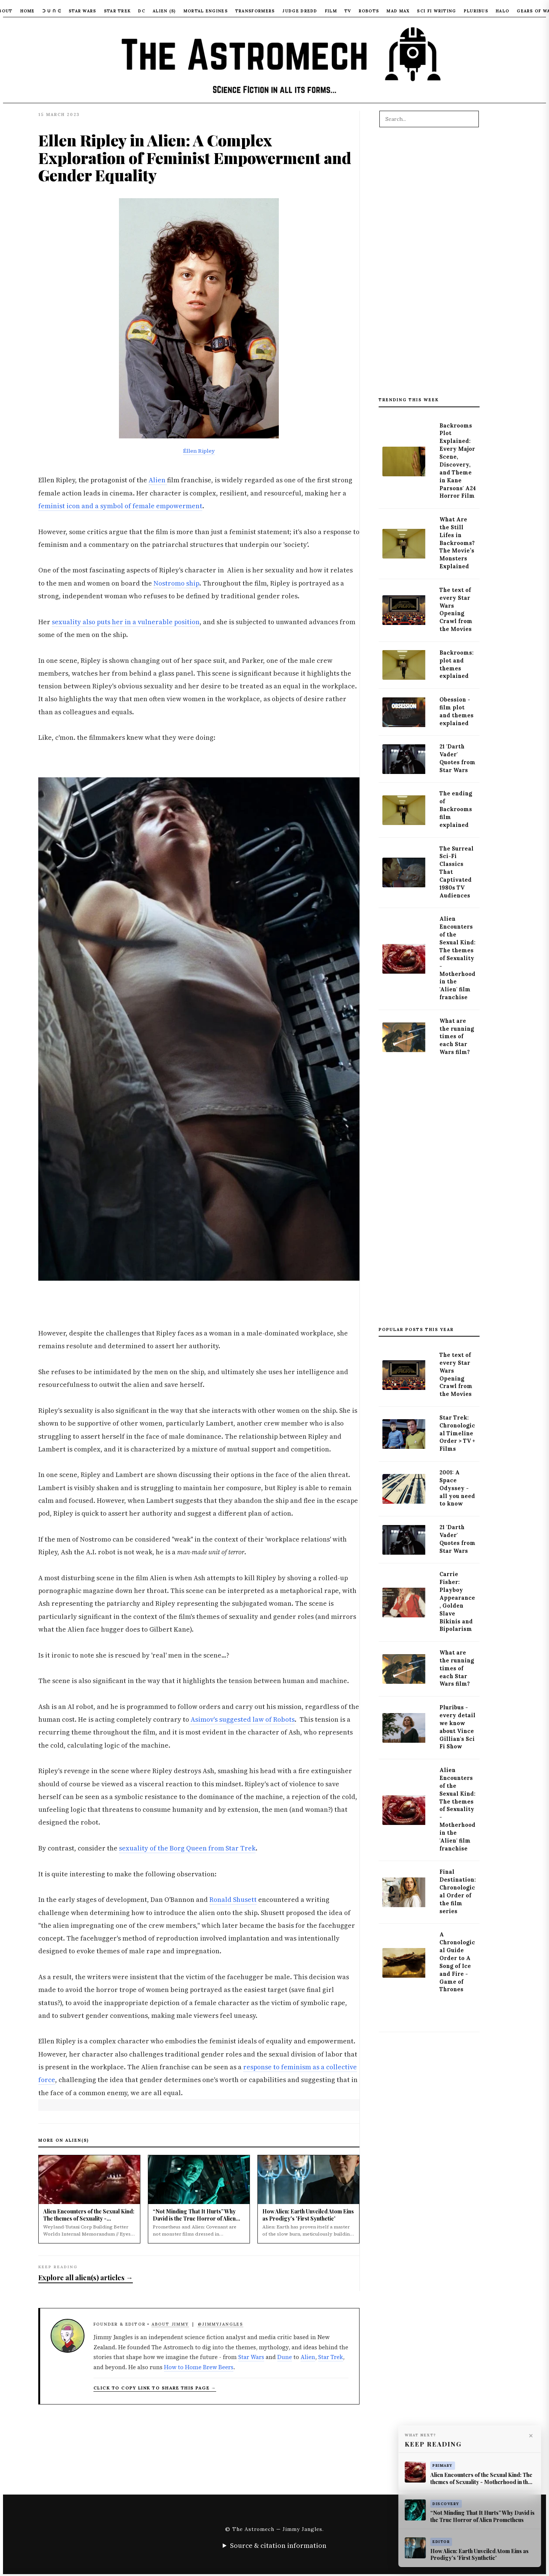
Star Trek (117, 11)
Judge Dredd (299, 11)
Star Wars (82, 11)
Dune (284, 2357)
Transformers (255, 11)
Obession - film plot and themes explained (456, 711)
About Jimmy (170, 2324)
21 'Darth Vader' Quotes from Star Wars (457, 758)
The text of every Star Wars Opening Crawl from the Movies (455, 609)
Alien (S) (164, 11)
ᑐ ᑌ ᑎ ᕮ (51, 11)
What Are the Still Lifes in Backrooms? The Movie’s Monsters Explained (457, 543)
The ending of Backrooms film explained (455, 809)
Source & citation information (278, 2545)
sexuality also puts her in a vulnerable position (126, 621)
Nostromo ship (176, 583)
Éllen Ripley (199, 451)
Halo (502, 11)
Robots (369, 11)
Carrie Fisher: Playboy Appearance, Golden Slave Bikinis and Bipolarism (457, 1601)
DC (141, 11)
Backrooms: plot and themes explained (456, 664)
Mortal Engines (206, 11)
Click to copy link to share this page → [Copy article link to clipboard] (154, 2388)
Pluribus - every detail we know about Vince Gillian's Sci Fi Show (457, 1727)
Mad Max (398, 11)
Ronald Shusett (233, 1899)
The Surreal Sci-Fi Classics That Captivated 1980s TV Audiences (456, 872)
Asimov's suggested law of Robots (242, 1719)
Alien (158, 480)
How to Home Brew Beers (198, 2367)
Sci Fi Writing (436, 11)
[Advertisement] (429, 266)
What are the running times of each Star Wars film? (456, 1037)
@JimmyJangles (220, 2324)
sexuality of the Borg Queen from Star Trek (187, 1848)
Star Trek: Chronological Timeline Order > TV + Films (457, 1433)
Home (27, 11)
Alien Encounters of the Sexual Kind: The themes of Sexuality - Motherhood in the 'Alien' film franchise (457, 958)
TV (347, 11)
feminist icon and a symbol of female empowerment (120, 505)
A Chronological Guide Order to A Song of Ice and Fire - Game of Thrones (457, 1962)
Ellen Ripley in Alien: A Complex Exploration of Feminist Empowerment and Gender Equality (194, 157)
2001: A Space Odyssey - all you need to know (457, 1488)
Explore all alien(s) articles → (85, 2277)
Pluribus (476, 11)
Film (331, 11)
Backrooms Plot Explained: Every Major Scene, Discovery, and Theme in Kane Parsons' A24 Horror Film (457, 461)
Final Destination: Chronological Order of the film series (457, 1891)
